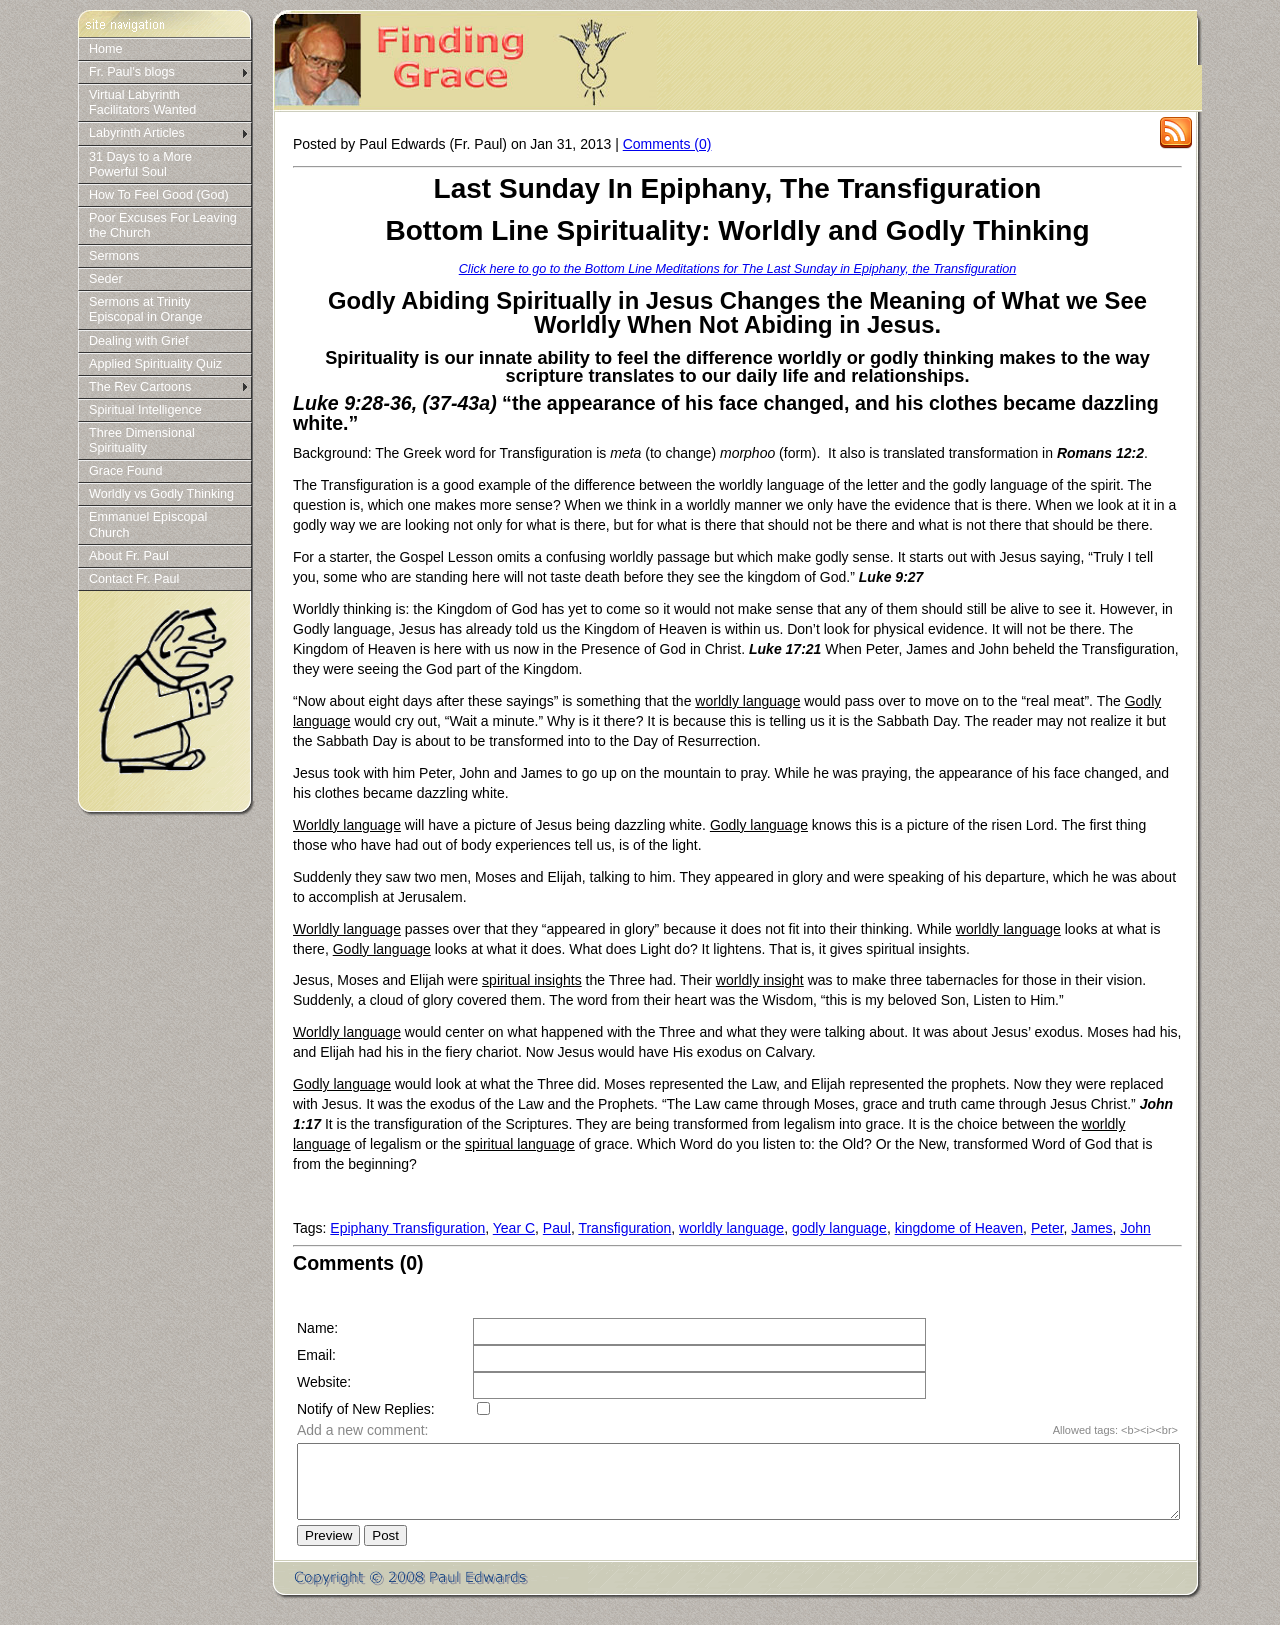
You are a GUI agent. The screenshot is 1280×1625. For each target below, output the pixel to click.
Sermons (114, 256)
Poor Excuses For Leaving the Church (163, 225)
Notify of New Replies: (366, 1409)
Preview (328, 1550)
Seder (106, 279)
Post (385, 1550)
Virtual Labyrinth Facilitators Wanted (142, 102)
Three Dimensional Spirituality (142, 440)
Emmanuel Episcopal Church (148, 524)
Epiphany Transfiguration (407, 1228)
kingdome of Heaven (959, 1228)
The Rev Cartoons (140, 387)
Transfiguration (624, 1228)
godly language (839, 1228)
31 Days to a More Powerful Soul (140, 164)
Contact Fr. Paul (134, 579)
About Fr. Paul (129, 556)
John (1135, 1228)
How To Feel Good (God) (159, 195)
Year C (514, 1228)
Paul (557, 1228)
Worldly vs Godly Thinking (161, 494)
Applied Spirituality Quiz (155, 364)
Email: (316, 1355)
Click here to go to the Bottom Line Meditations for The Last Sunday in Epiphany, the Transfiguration (737, 269)
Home (106, 49)
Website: (324, 1382)
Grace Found (126, 471)
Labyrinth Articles (137, 133)
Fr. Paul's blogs (132, 72)
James (1091, 1228)
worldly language (731, 1228)
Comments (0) (667, 144)
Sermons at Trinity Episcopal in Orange (145, 309)
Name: (317, 1328)
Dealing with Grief (138, 341)
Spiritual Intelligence (145, 410)
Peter (1047, 1228)
